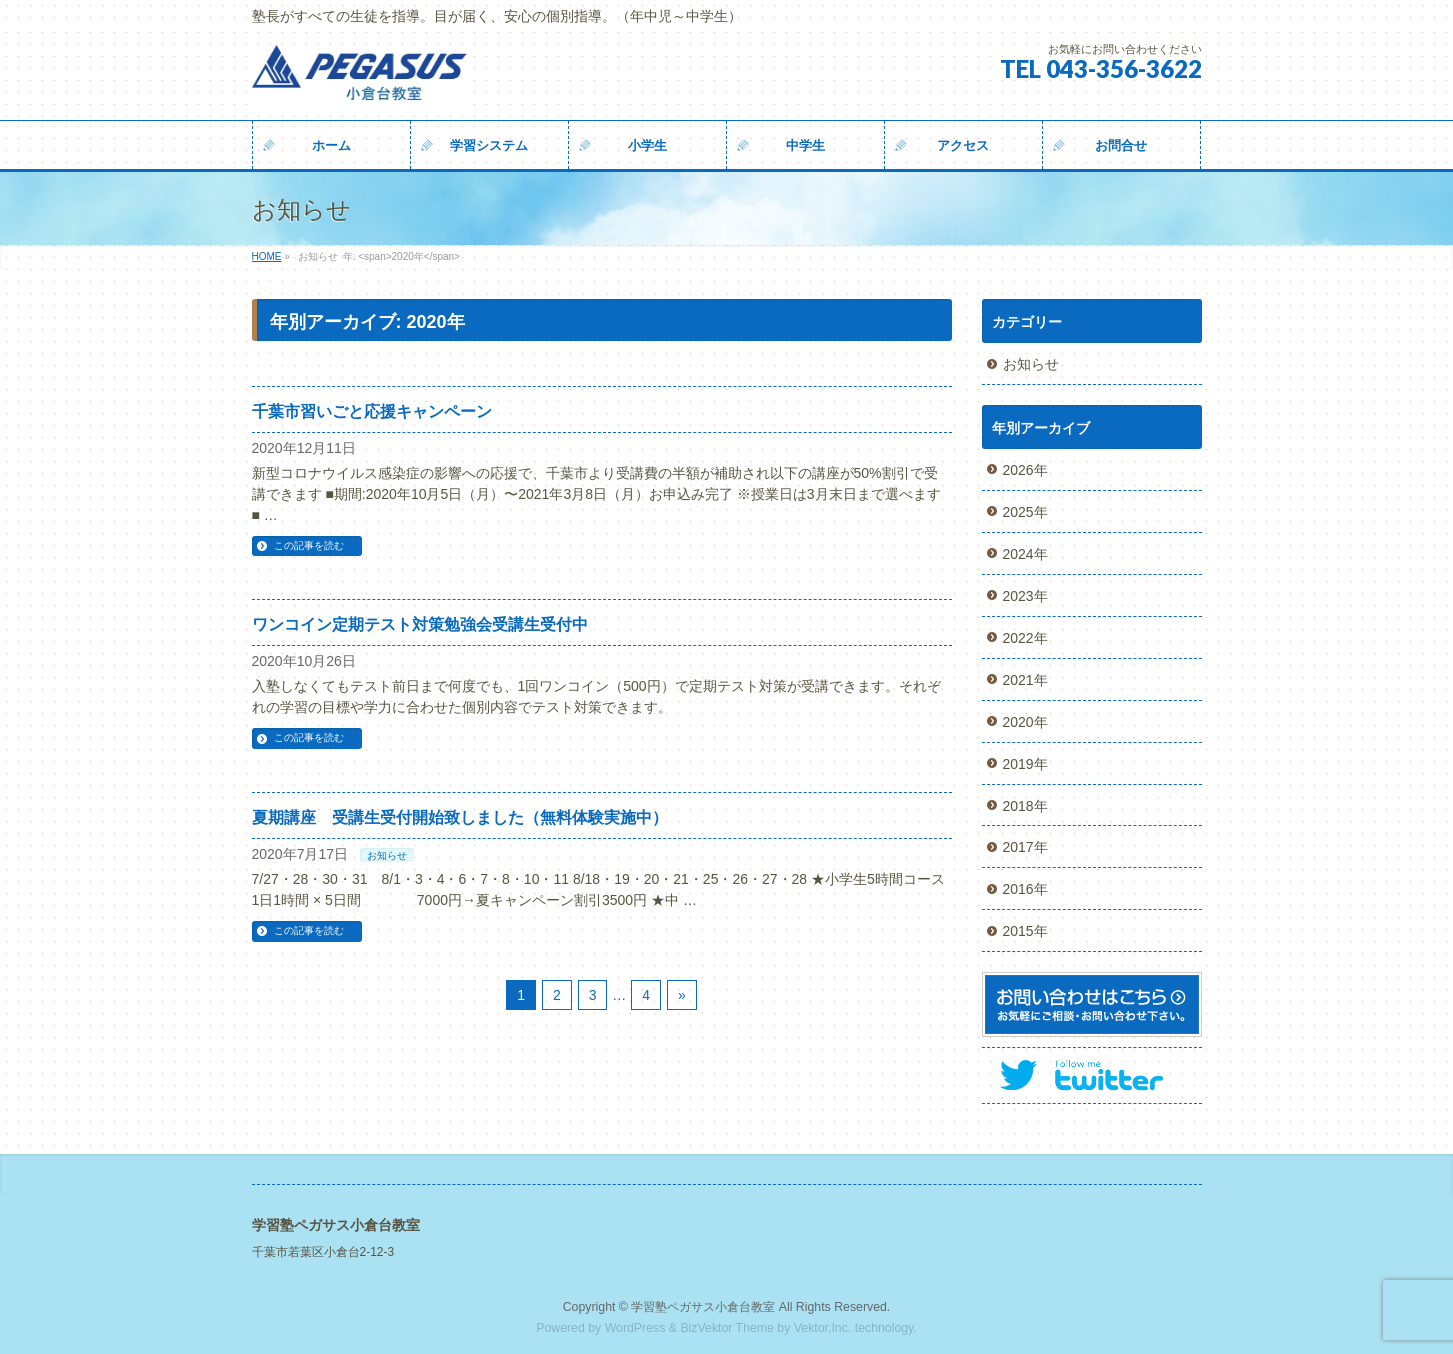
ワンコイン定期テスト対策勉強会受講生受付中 (420, 624)
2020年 (1025, 722)
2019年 (1025, 764)
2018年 (1025, 806)
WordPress (635, 1328)
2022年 (1025, 638)
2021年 (1025, 680)
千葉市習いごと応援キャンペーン (372, 411)
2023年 (1025, 596)
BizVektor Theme (727, 1328)
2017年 (1025, 847)
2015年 (1025, 931)
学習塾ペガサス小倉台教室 (703, 1307)
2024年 (1025, 554)
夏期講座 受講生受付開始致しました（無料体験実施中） (460, 817)
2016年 (1025, 889)
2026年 (1025, 470)
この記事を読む (309, 545)
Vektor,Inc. (823, 1328)
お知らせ (387, 855)
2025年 (1025, 512)
